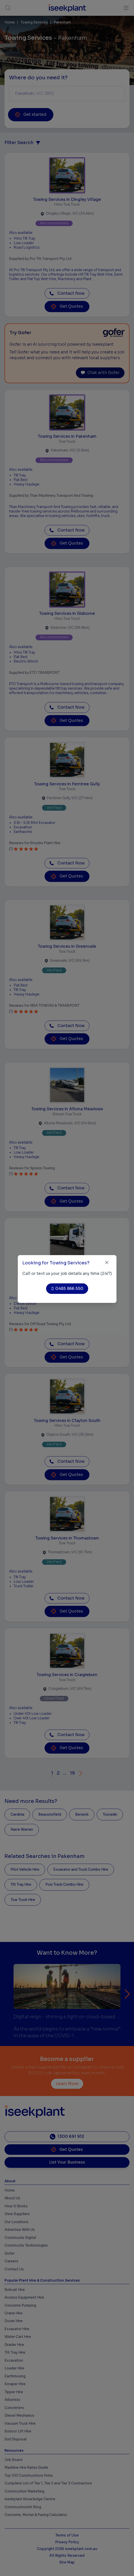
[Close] (107, 1262)
